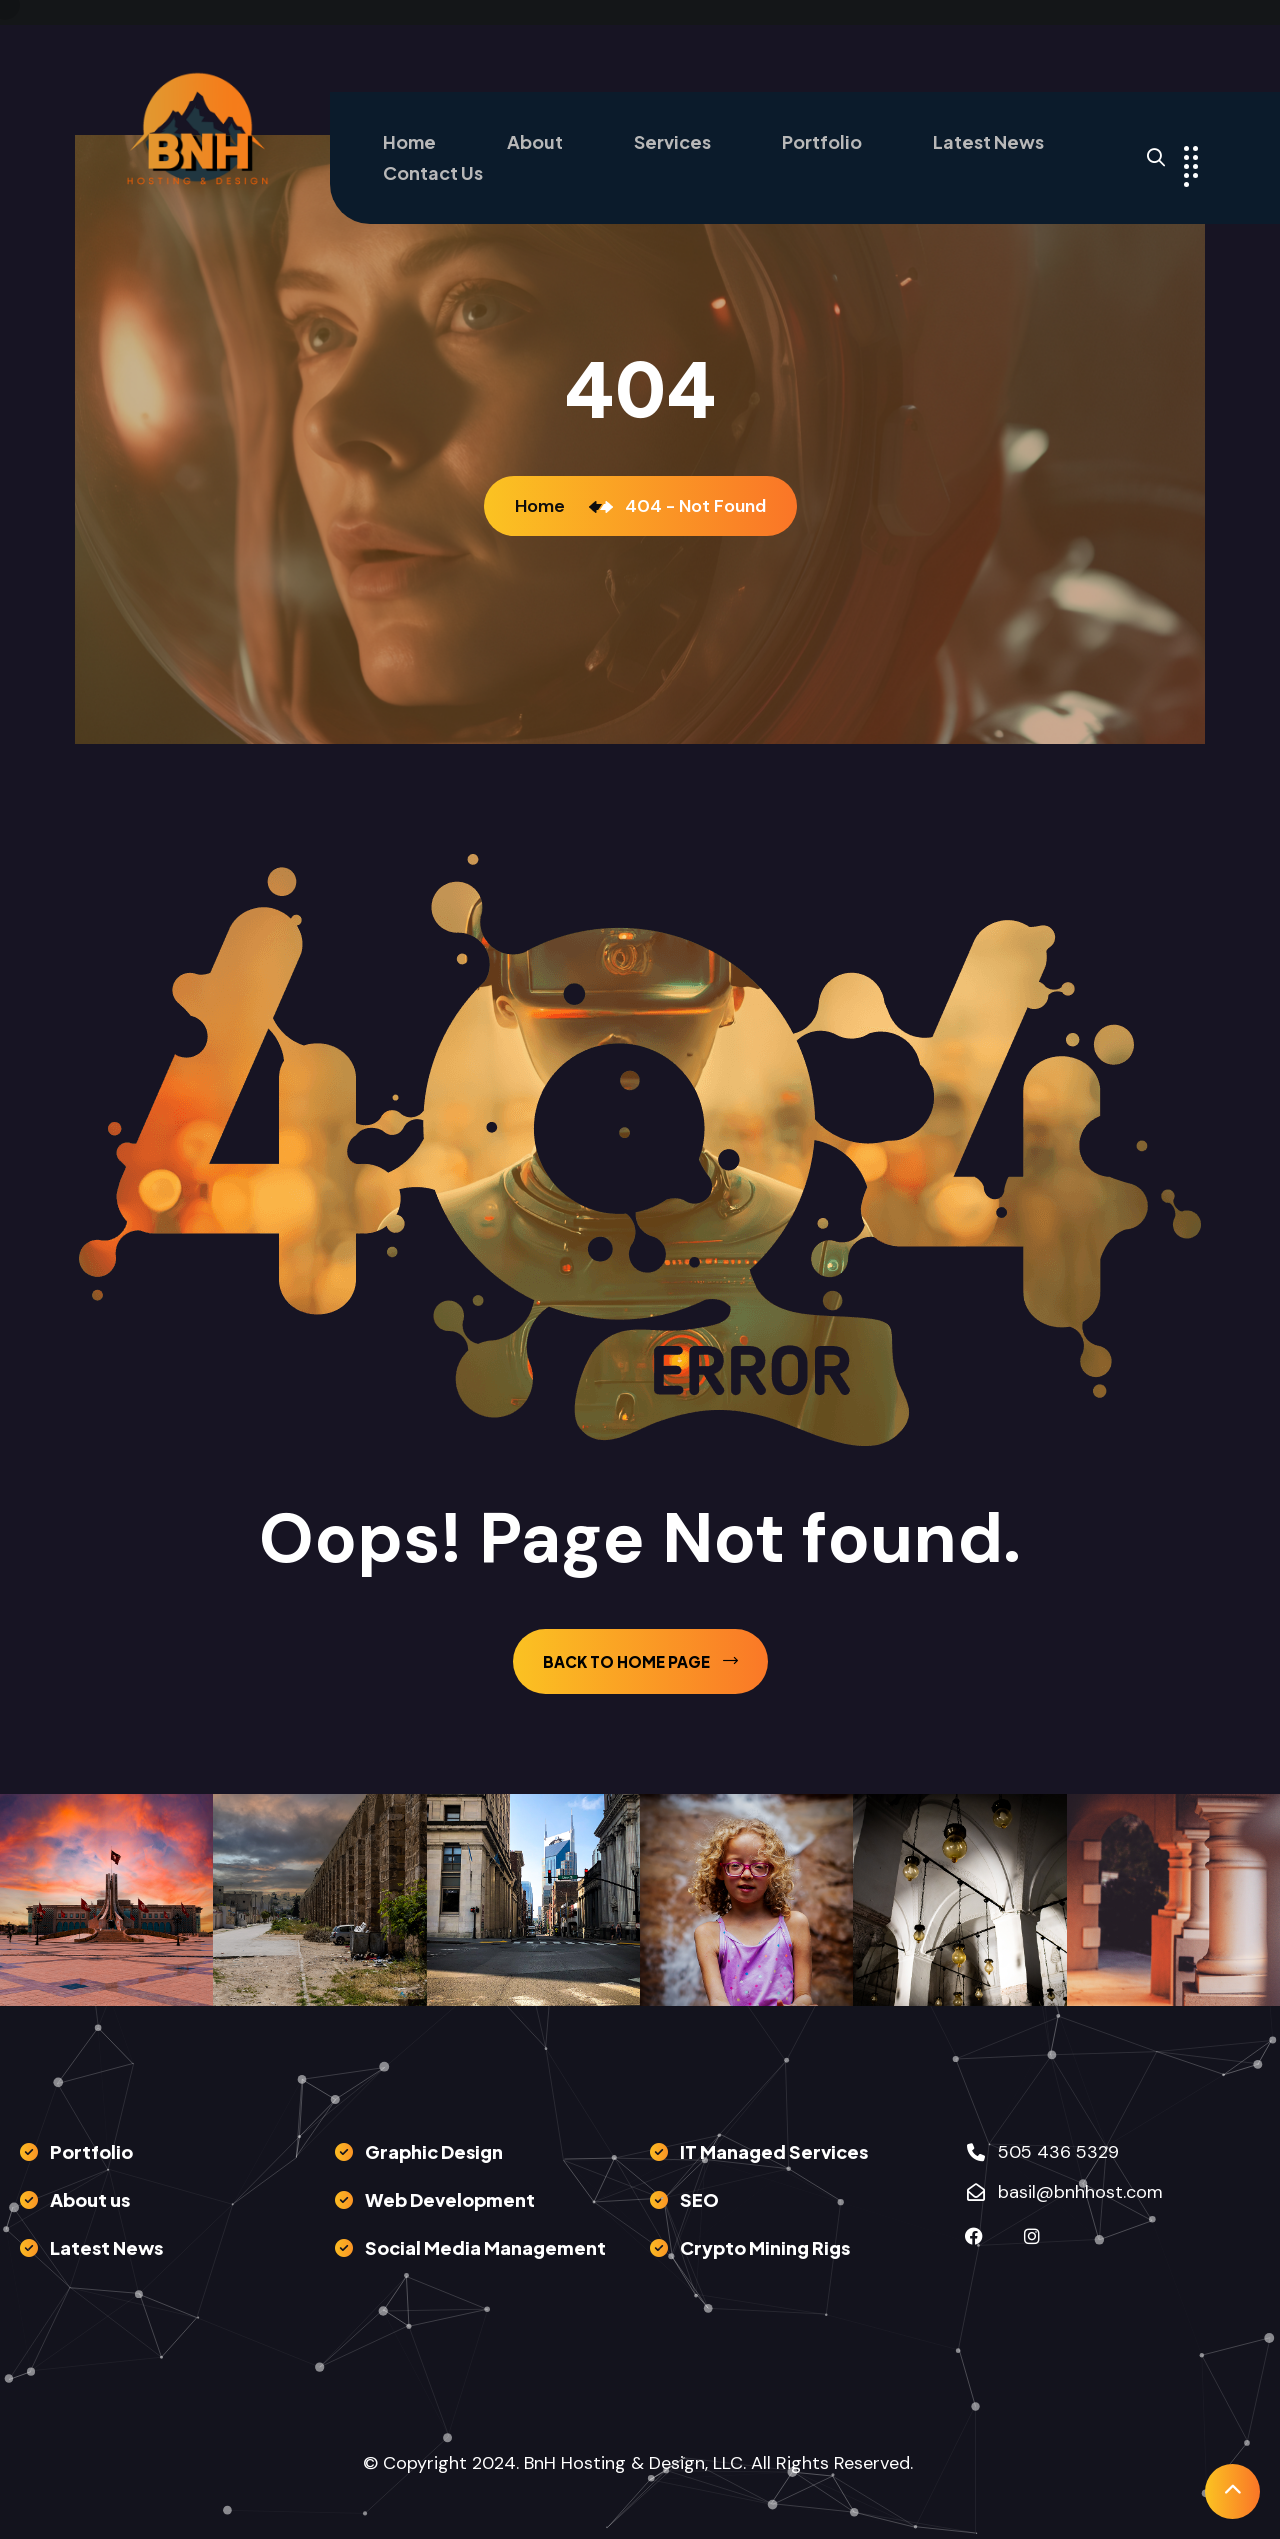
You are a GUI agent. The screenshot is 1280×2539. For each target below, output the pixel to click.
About (535, 141)
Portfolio (822, 141)
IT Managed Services (774, 2151)
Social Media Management (485, 2247)
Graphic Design (434, 2151)
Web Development (450, 2199)
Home (409, 141)
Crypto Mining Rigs (765, 2247)
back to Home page (640, 1661)
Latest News (988, 141)
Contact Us (433, 172)
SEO (699, 2199)
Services (672, 141)
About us (90, 2199)
